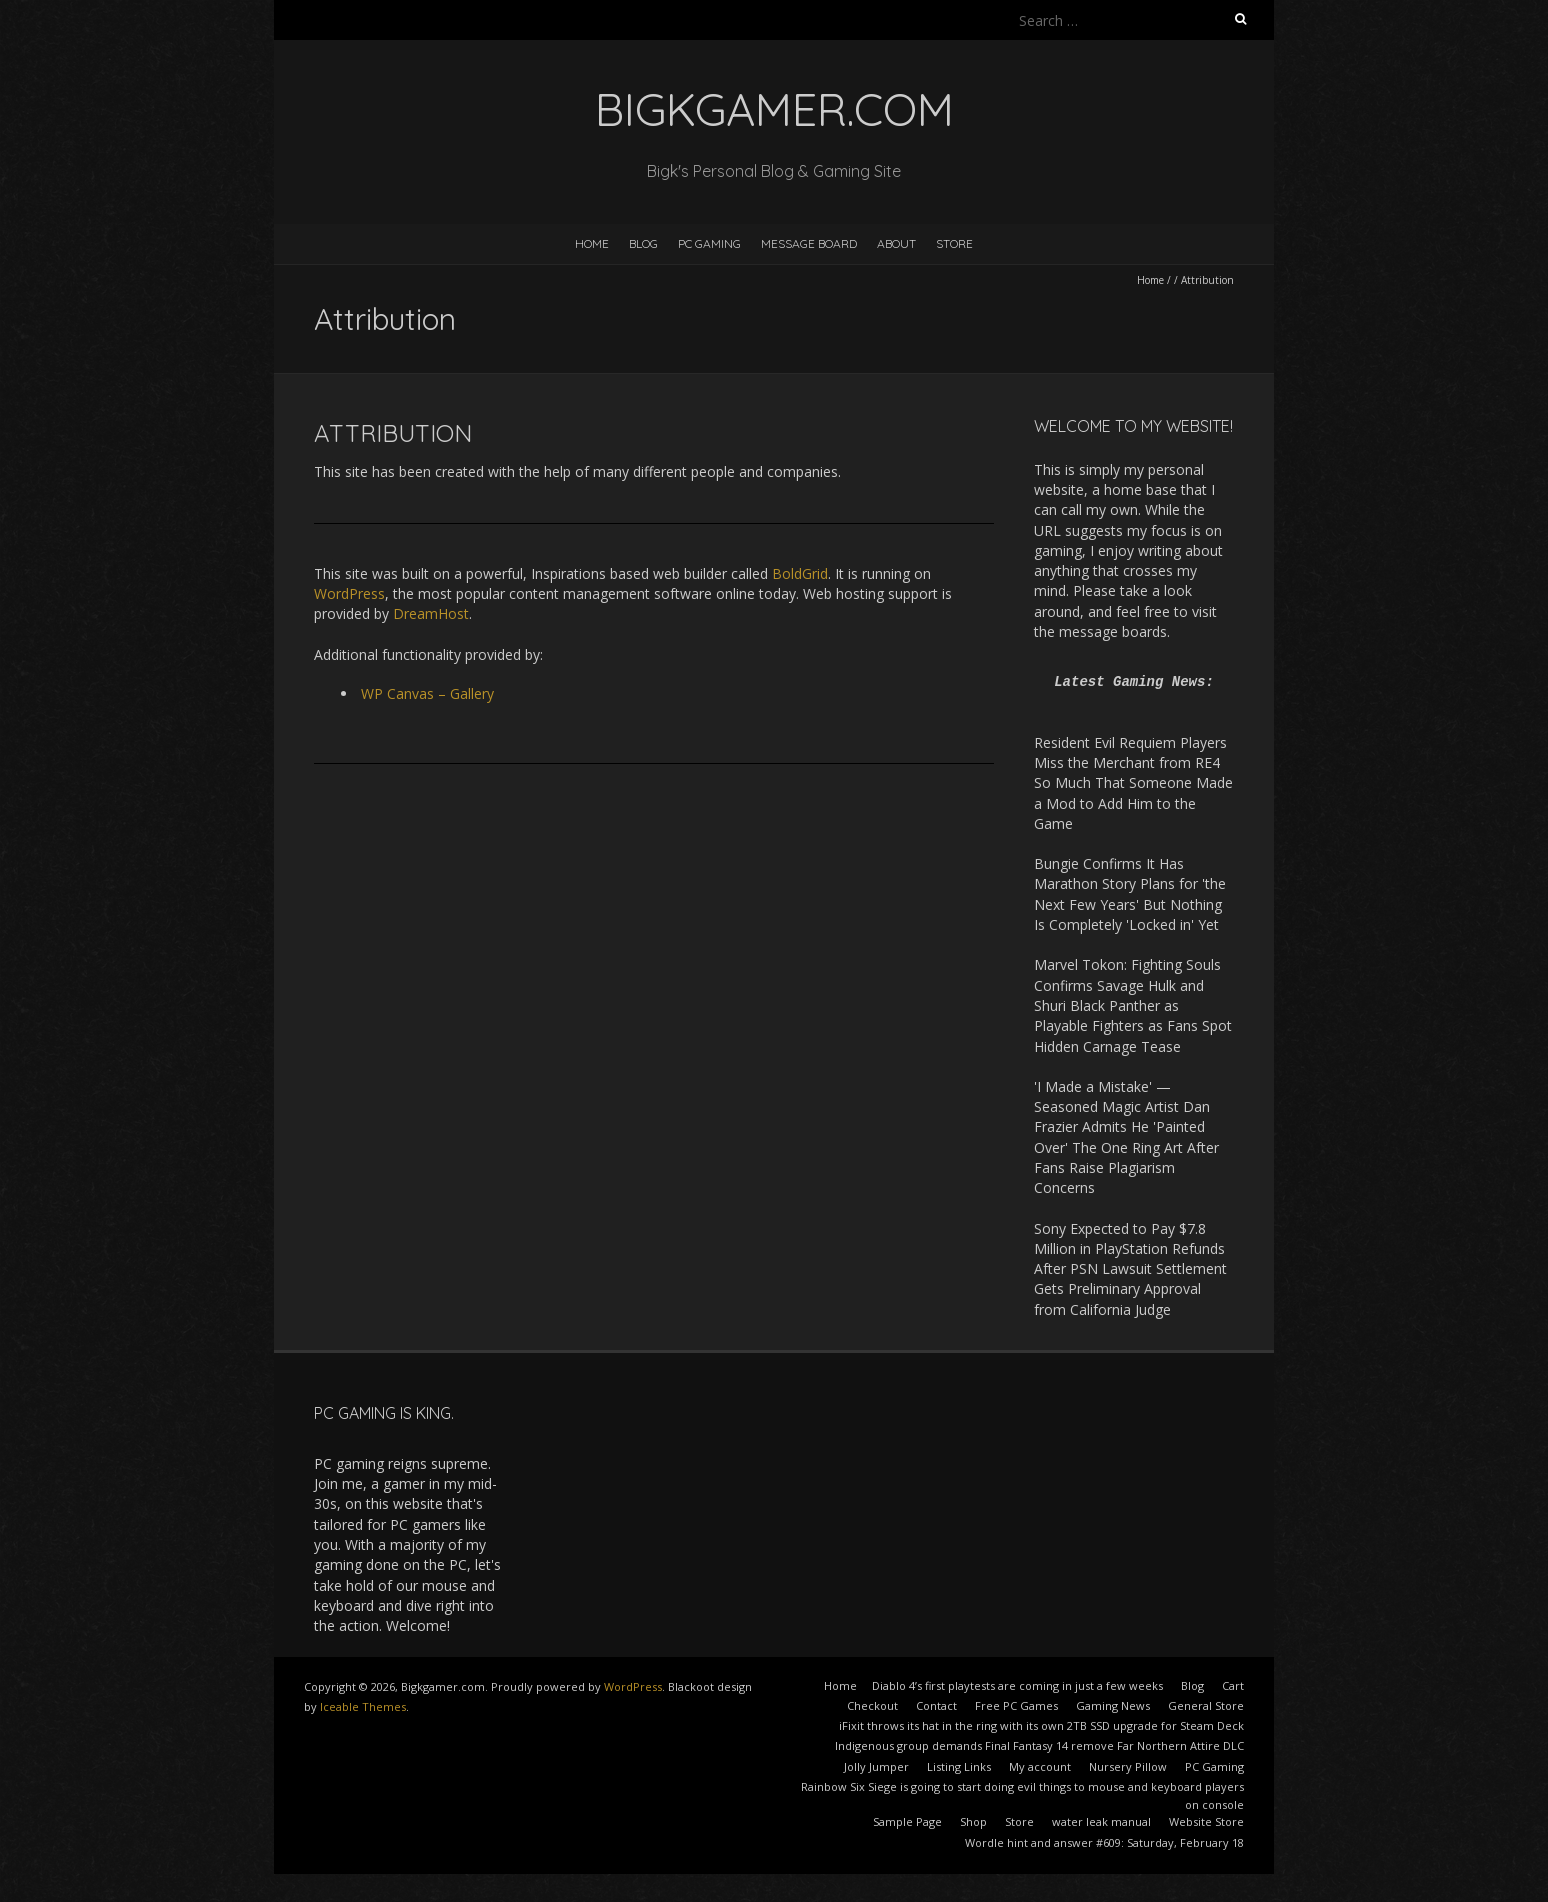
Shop (973, 1821)
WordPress (349, 593)
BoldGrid (800, 573)
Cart (1233, 1685)
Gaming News (1113, 1705)
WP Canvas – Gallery (427, 693)
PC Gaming (709, 243)
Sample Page (907, 1821)
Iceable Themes (363, 1706)
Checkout (872, 1705)
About (896, 243)
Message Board (809, 243)
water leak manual (1101, 1821)
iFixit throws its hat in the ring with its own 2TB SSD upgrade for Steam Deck (1041, 1725)
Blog (643, 243)
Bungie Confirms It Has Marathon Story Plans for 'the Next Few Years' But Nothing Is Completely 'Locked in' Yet (1130, 894)
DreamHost (431, 613)
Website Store (1206, 1821)
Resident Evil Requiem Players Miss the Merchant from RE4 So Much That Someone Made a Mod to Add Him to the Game (1133, 783)
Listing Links (959, 1766)
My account (1040, 1766)
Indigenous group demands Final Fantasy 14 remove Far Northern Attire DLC (1039, 1745)
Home (592, 243)
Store (954, 243)
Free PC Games (1016, 1705)
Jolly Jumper (876, 1766)
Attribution (393, 433)
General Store (1206, 1705)
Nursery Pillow (1128, 1766)
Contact (936, 1705)
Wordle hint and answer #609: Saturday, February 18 (1104, 1842)
